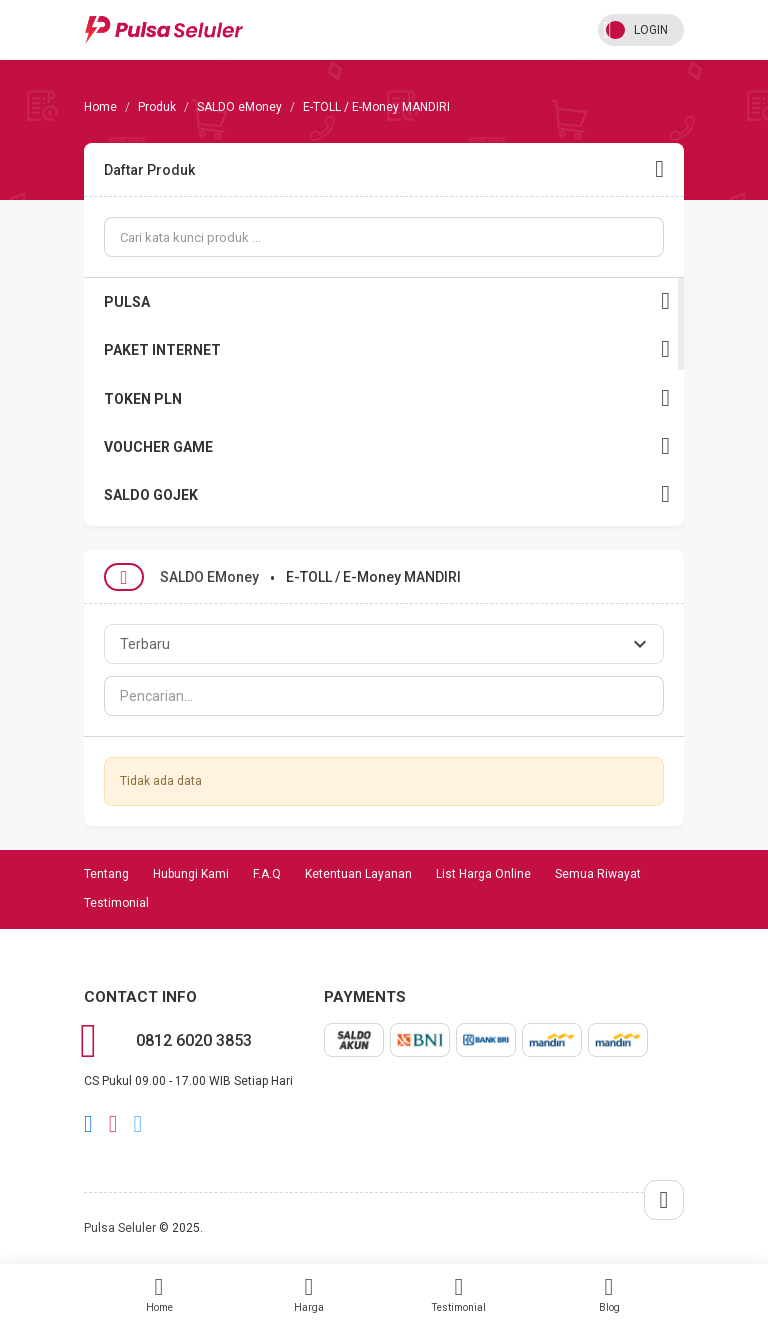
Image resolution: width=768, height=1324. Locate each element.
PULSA (387, 301)
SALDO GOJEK (387, 494)
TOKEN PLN (387, 398)
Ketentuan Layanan (358, 874)
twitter (138, 1124)
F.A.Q (267, 874)
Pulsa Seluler (120, 1228)
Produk (157, 107)
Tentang (106, 874)
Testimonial (459, 1294)
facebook (88, 1124)
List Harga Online (483, 874)
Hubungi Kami (191, 874)
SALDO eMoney (239, 107)
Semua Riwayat (598, 874)
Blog (609, 1294)
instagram (113, 1124)
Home (159, 1294)
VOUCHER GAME (387, 446)
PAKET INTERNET (387, 349)
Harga (309, 1294)
